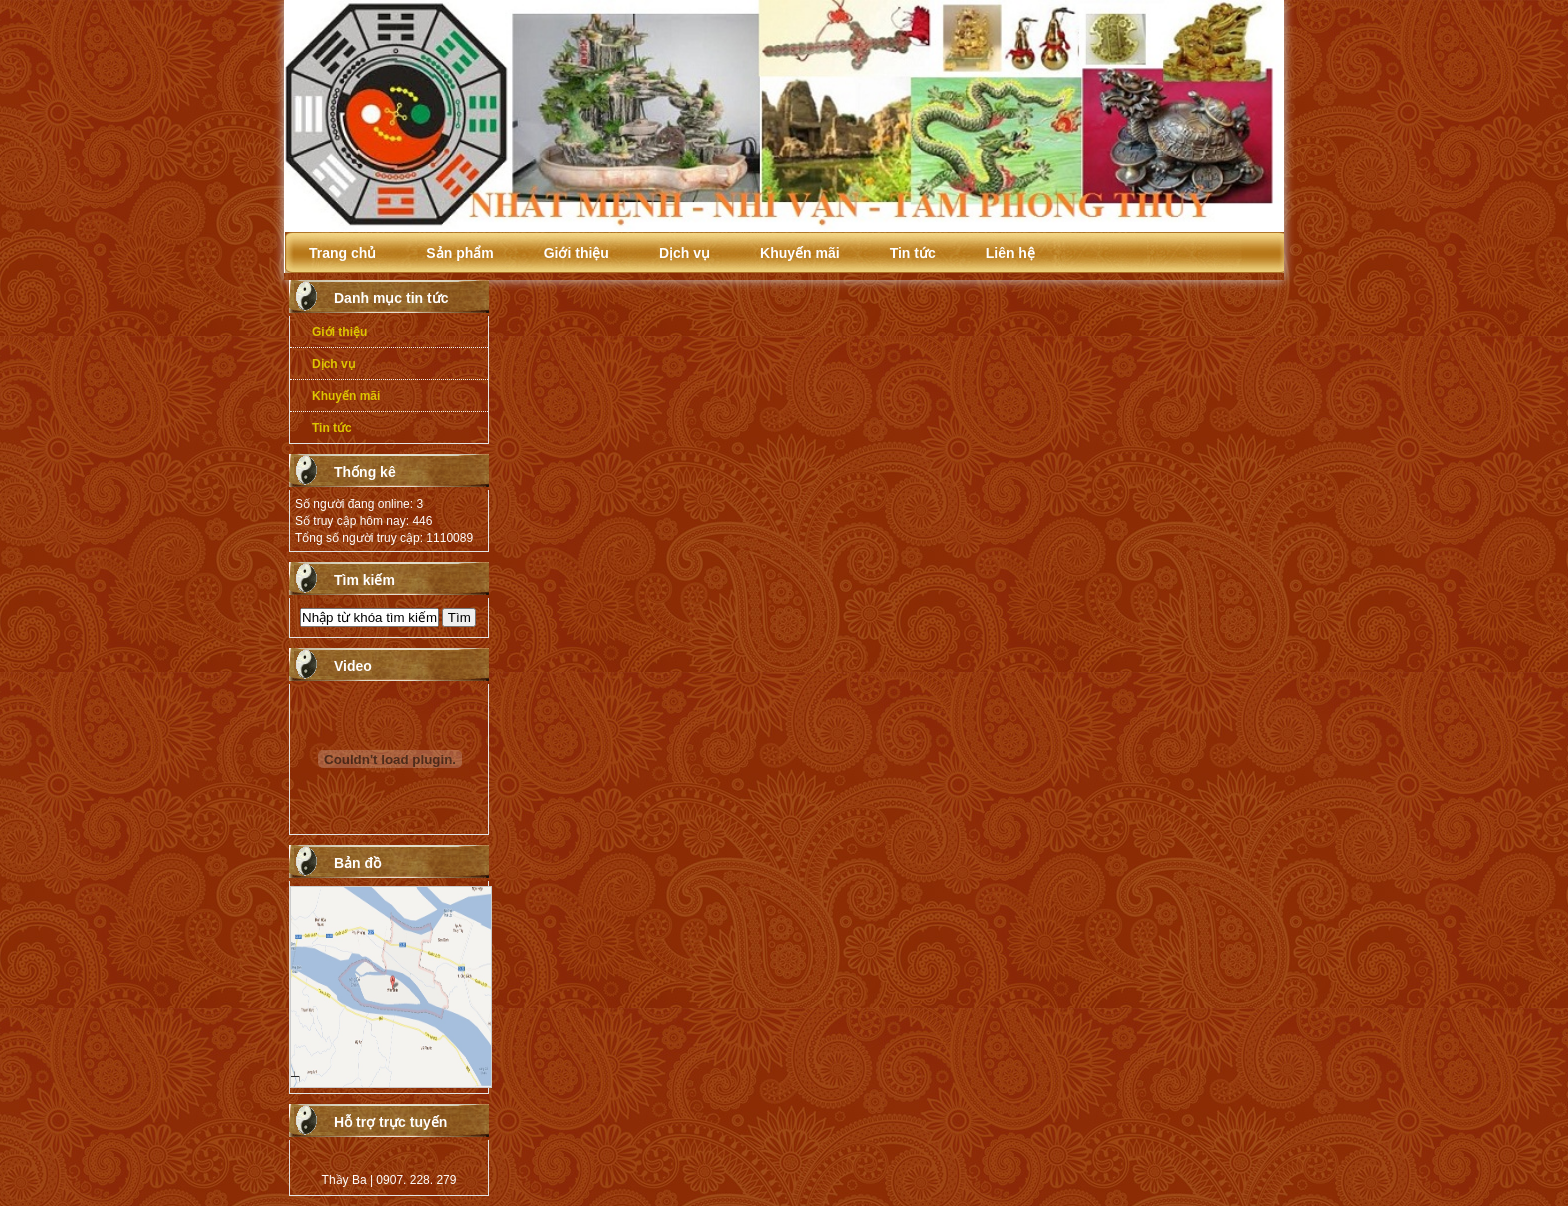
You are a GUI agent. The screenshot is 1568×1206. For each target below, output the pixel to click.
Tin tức (913, 253)
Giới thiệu (576, 253)
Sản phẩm (459, 253)
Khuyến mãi (800, 253)
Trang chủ (342, 253)
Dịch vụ (684, 253)
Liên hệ (1010, 253)
